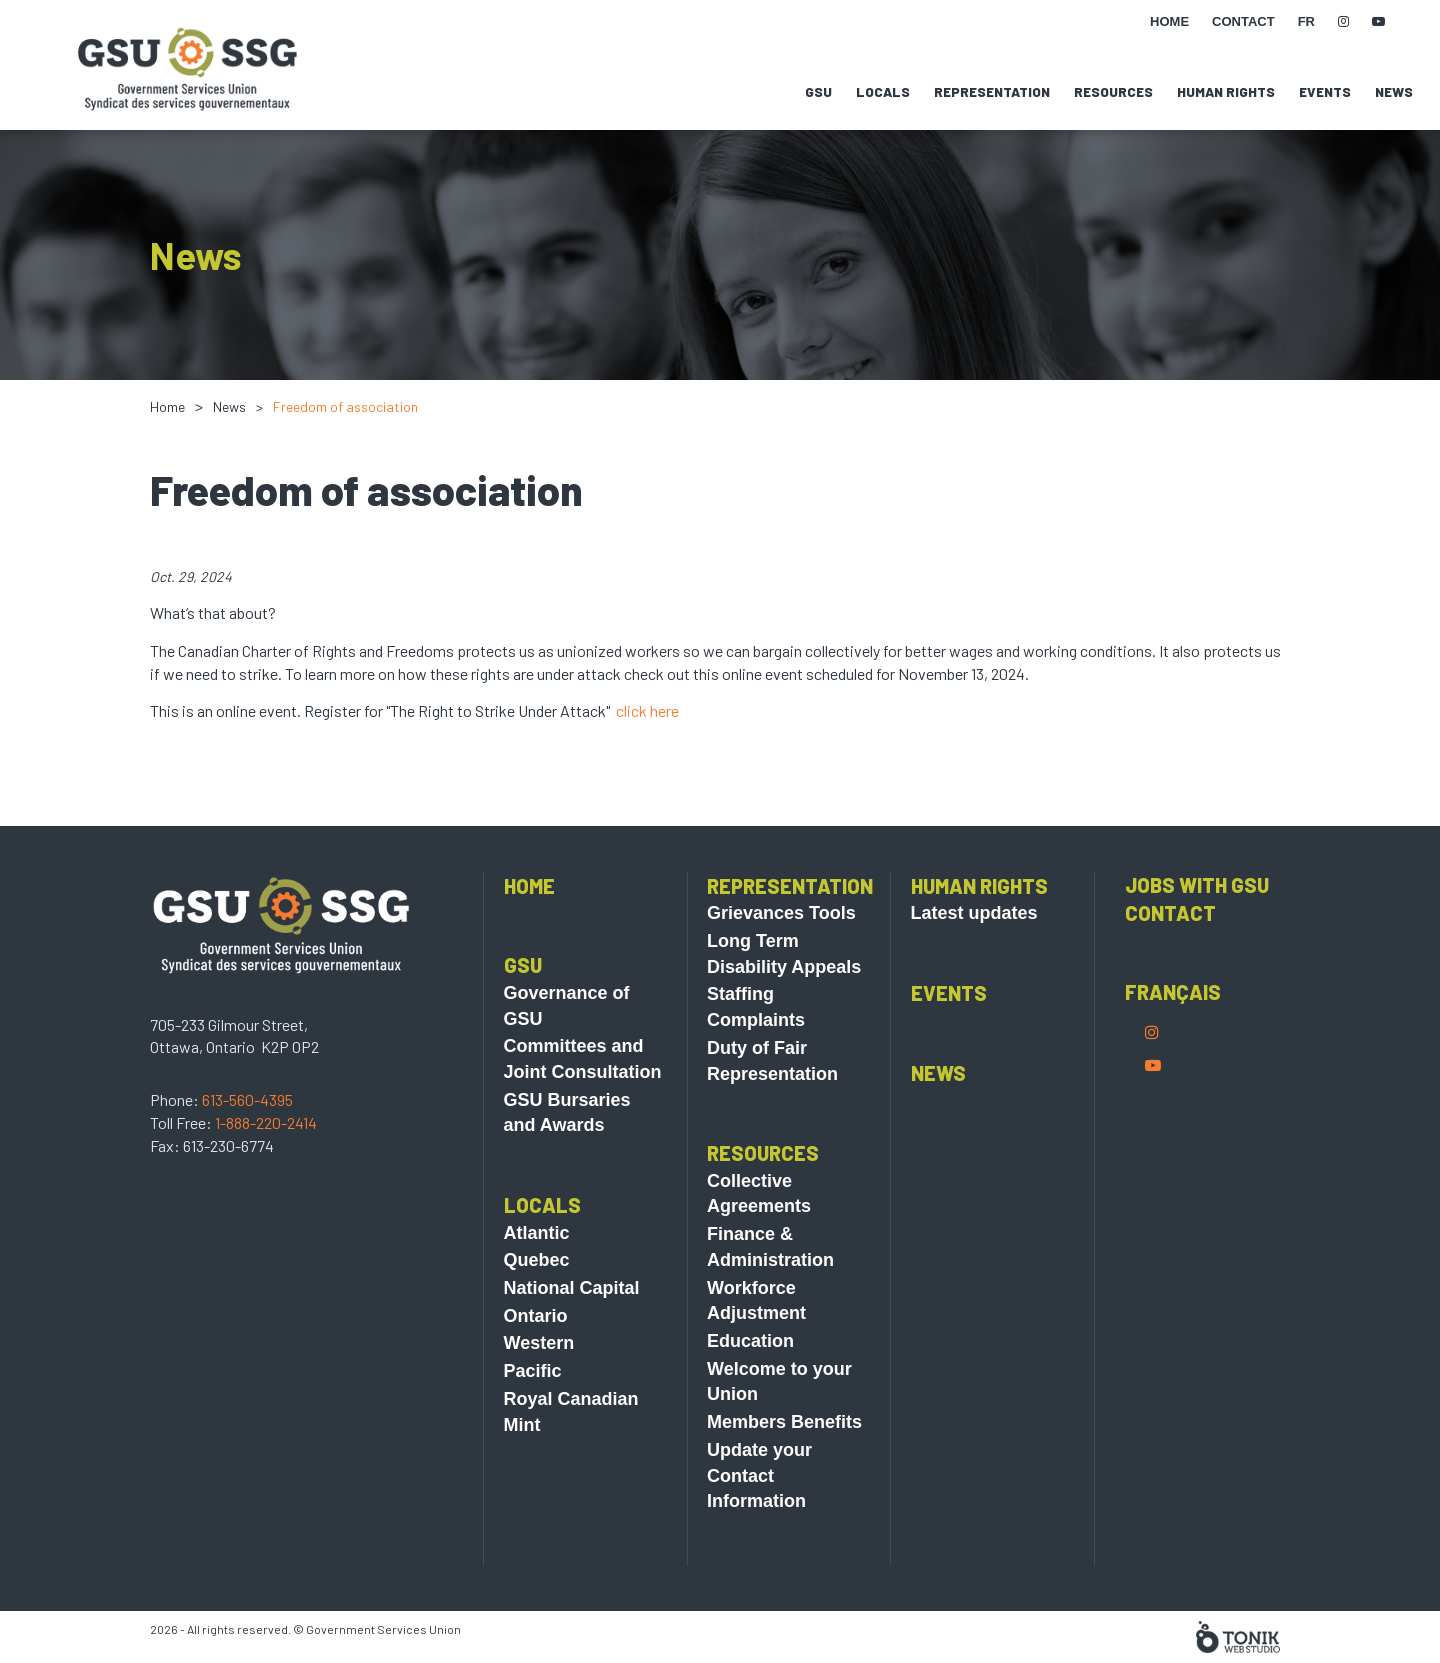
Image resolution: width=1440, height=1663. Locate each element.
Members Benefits (784, 1469)
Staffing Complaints (756, 1054)
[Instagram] (1152, 1078)
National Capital (572, 1335)
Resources (1113, 92)
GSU (818, 92)
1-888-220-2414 (266, 1169)
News (1394, 92)
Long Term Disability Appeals (784, 1001)
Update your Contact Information (759, 1522)
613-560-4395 (247, 1146)
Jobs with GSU (1197, 932)
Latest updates (974, 960)
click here (647, 710)
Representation (992, 92)
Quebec (537, 1307)
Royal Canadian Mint (571, 1459)
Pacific (533, 1418)
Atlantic (537, 1280)
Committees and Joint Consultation (583, 1106)
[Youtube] (1153, 1111)
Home (167, 406)
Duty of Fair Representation (772, 1108)
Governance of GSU (567, 1053)
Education (750, 1388)
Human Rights (1226, 92)
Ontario (536, 1363)
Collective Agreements (759, 1241)
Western (539, 1390)
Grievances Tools (781, 960)
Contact (1170, 960)
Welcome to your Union (779, 1429)
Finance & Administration (770, 1294)
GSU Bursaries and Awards (567, 1160)
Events (1325, 92)
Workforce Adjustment (756, 1348)
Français (1173, 1039)
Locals (883, 92)
